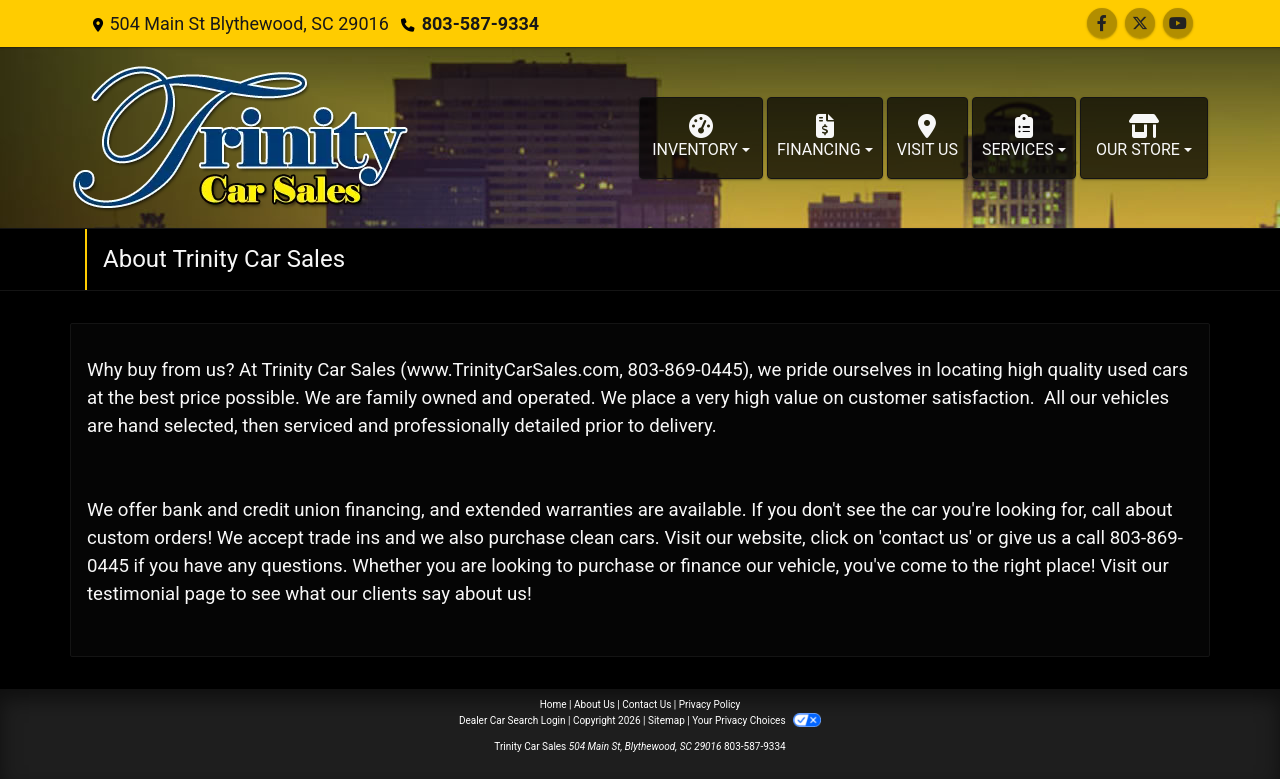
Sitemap (666, 720)
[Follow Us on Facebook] (1102, 23)
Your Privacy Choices (756, 720)
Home (553, 704)
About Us (594, 704)
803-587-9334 (480, 23)
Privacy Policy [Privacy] (710, 704)
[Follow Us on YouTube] (1178, 23)
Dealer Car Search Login (512, 720)
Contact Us (646, 704)
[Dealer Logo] (240, 137)
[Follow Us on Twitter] (1140, 23)
